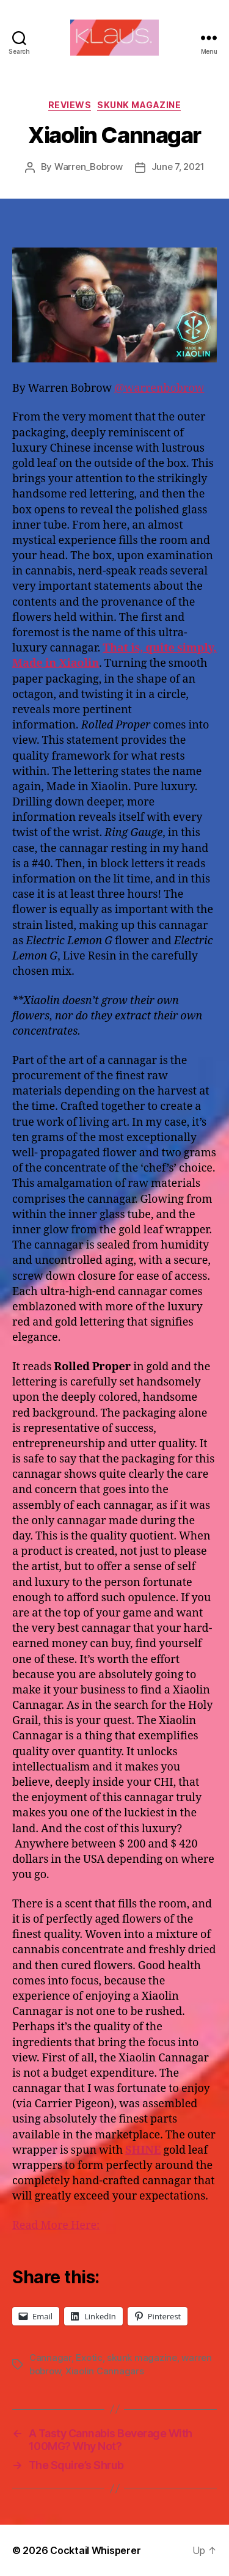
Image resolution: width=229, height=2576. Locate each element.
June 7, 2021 (178, 166)
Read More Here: (56, 2225)
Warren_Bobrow (88, 166)
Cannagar (50, 2357)
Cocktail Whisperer (95, 2550)
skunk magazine (141, 2357)
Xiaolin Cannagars (104, 2371)
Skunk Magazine (139, 105)
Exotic (89, 2357)
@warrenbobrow (159, 388)
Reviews (70, 105)
